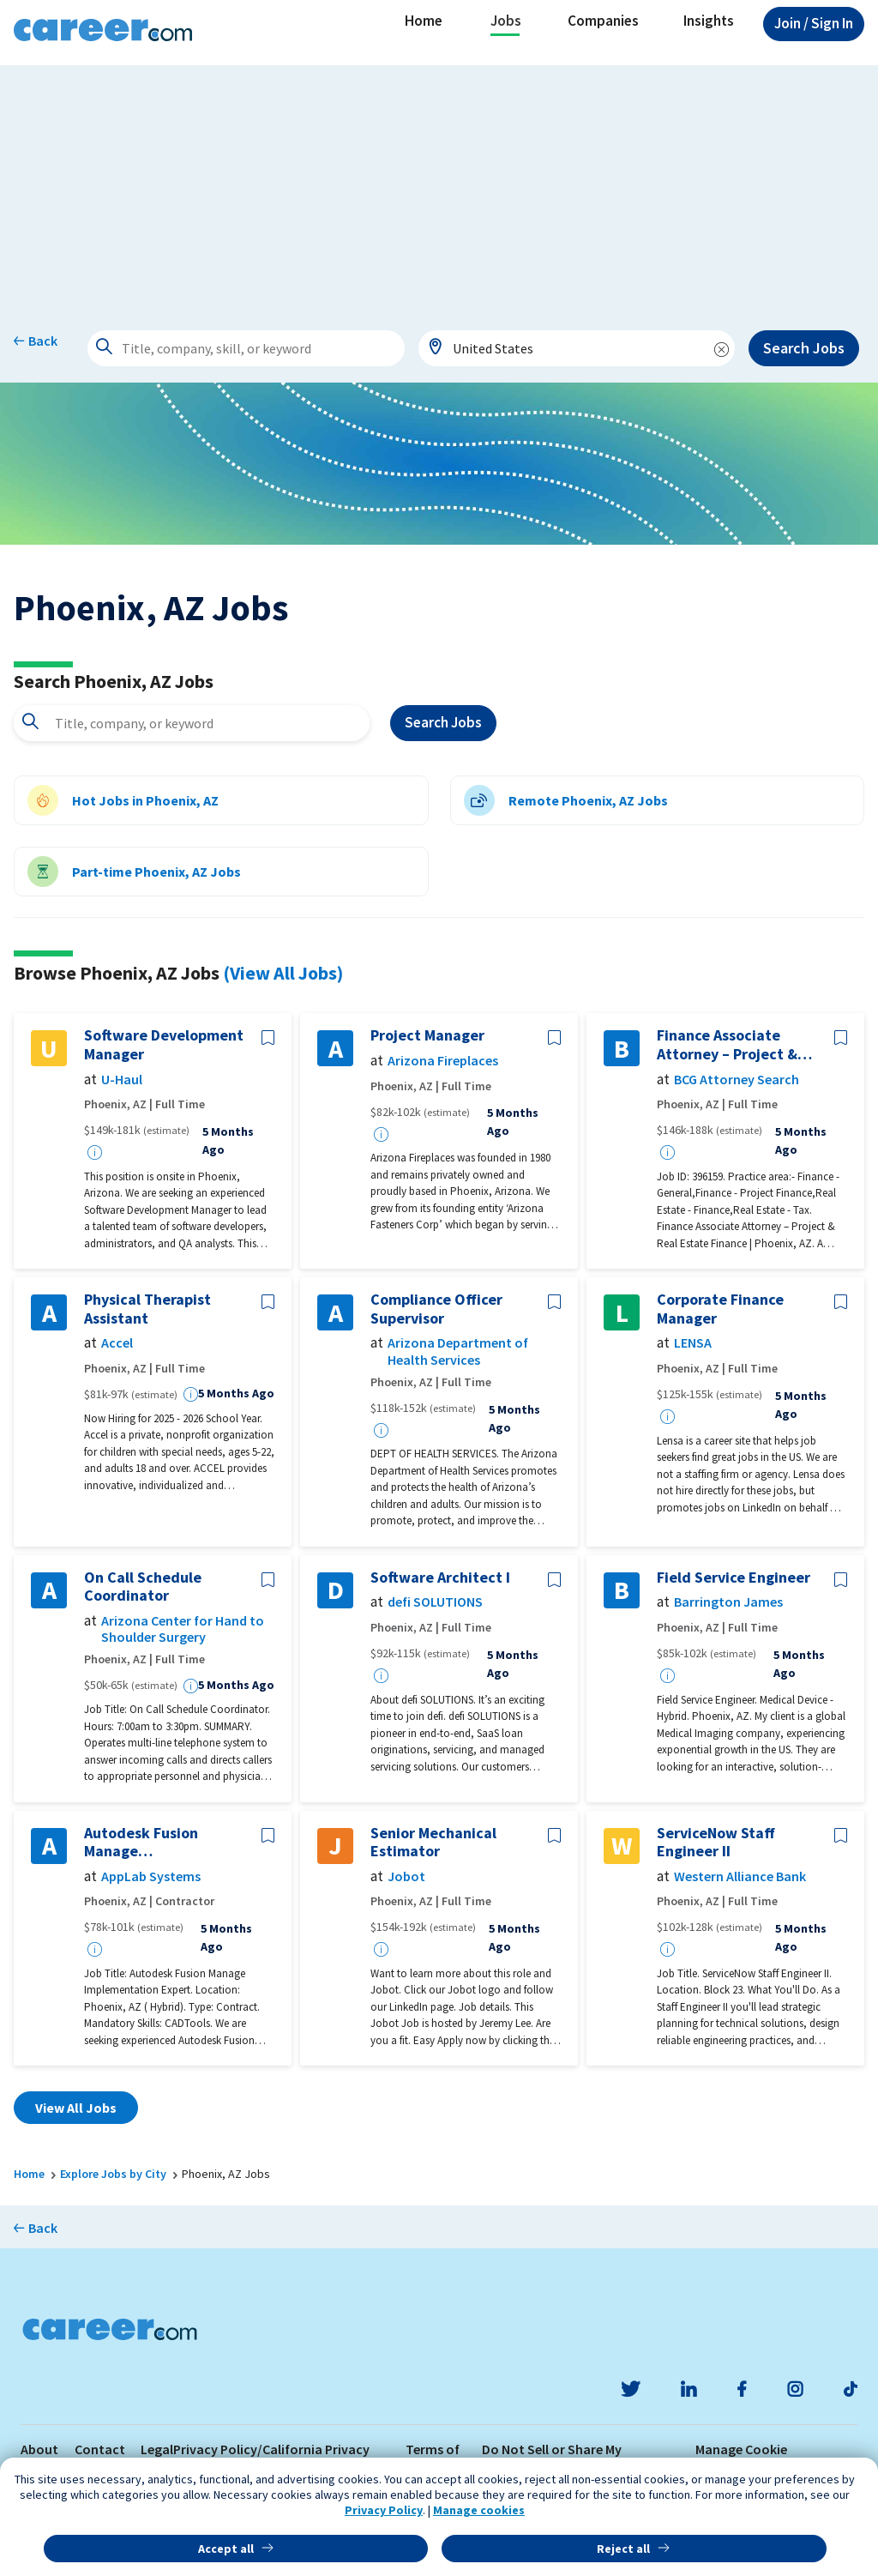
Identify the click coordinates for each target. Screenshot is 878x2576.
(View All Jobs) (283, 973)
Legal (157, 2449)
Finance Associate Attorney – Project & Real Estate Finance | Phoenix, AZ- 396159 (729, 1044)
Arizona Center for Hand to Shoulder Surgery (182, 1629)
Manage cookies (479, 2510)
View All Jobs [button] (76, 2107)
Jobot (406, 1876)
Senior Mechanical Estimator (433, 1842)
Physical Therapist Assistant (147, 1308)
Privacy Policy (384, 2510)
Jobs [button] (505, 20)
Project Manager (427, 1035)
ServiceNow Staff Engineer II (716, 1842)
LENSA (693, 1343)
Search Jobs (804, 348)
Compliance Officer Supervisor (436, 1308)
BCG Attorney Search (736, 1079)
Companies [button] (603, 20)
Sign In (813, 23)
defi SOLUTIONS (435, 1602)
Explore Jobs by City (113, 2173)
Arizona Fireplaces (443, 1061)
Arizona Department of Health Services (458, 1351)
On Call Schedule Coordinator (142, 1586)
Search (443, 723)
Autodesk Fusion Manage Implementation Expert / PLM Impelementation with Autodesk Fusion (164, 1842)
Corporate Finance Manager (720, 1308)
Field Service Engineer (733, 1577)
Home (423, 20)
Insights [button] (708, 20)
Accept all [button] (226, 2548)
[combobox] (577, 348)
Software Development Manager (164, 1044)
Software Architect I (440, 1577)
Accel (117, 1343)
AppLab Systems (151, 1876)
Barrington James (728, 1602)
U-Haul (121, 1079)
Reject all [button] (623, 2548)
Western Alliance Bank (740, 1876)
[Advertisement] (439, 185)
